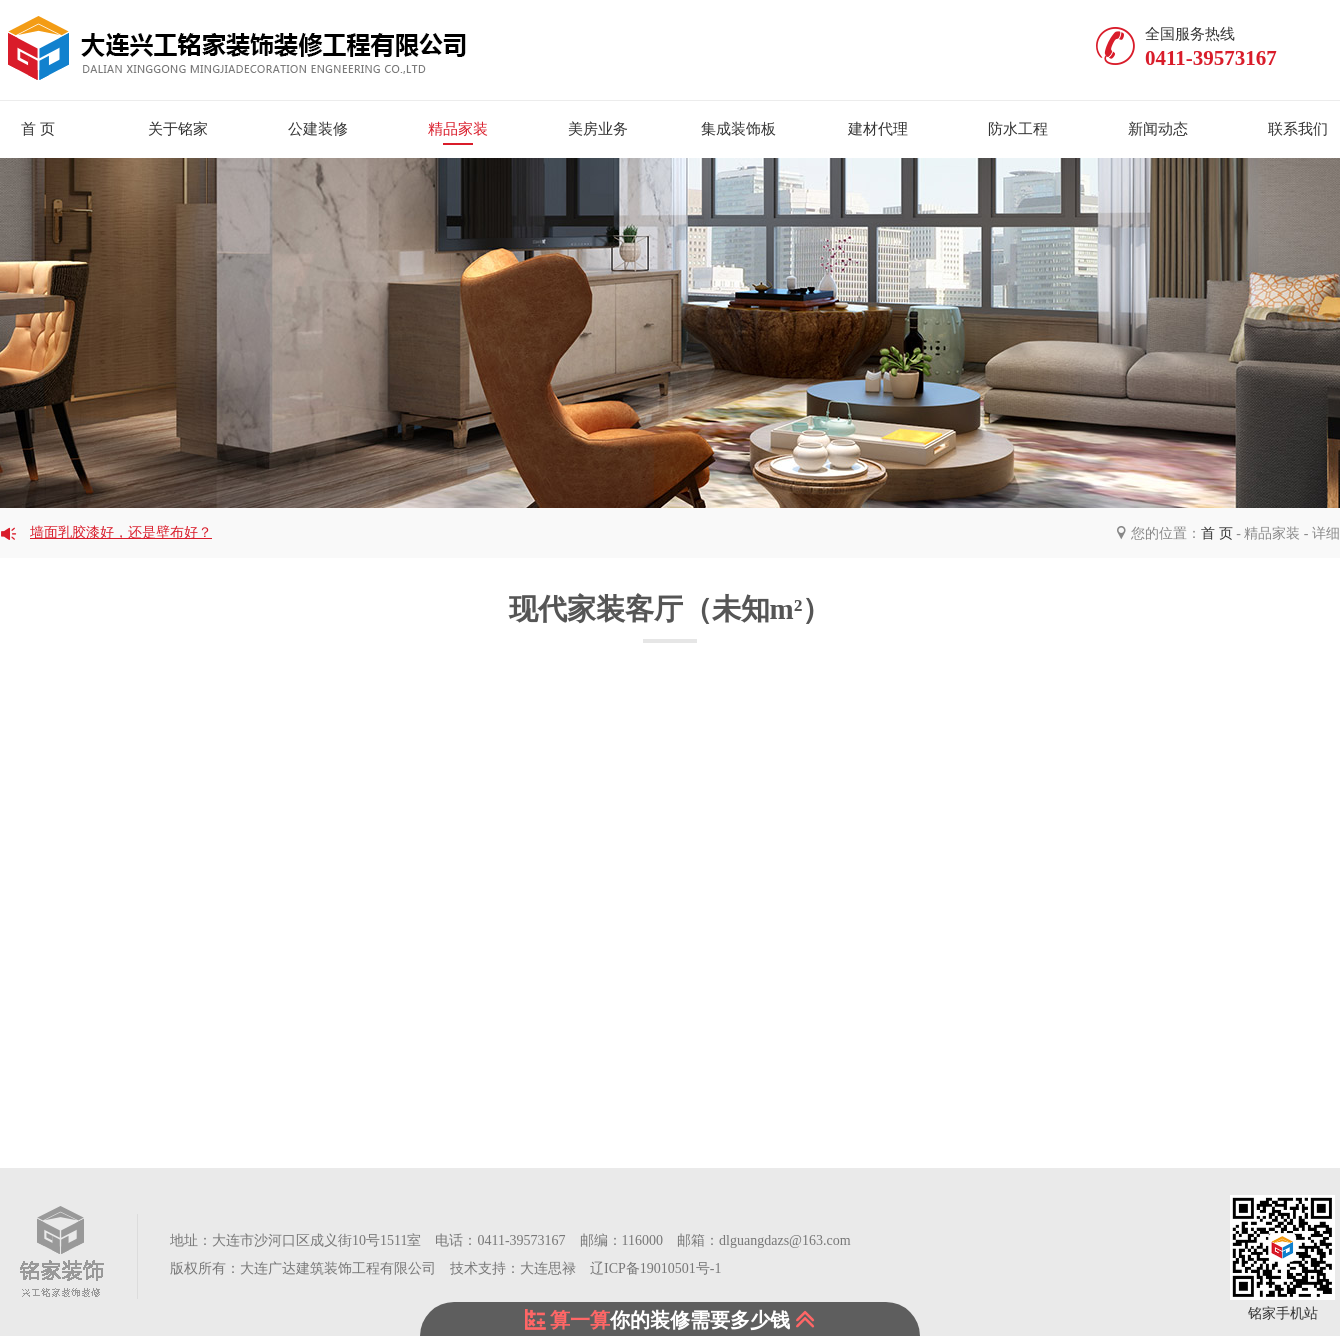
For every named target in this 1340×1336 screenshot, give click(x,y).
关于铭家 (178, 129)
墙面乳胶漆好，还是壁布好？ (121, 532)
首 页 (1217, 533)
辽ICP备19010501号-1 (654, 1268)
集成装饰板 (738, 129)
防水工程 (1018, 129)
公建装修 (318, 129)
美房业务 (598, 129)
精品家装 (458, 129)
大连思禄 (548, 1268)
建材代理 (878, 129)
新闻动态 (1158, 129)
